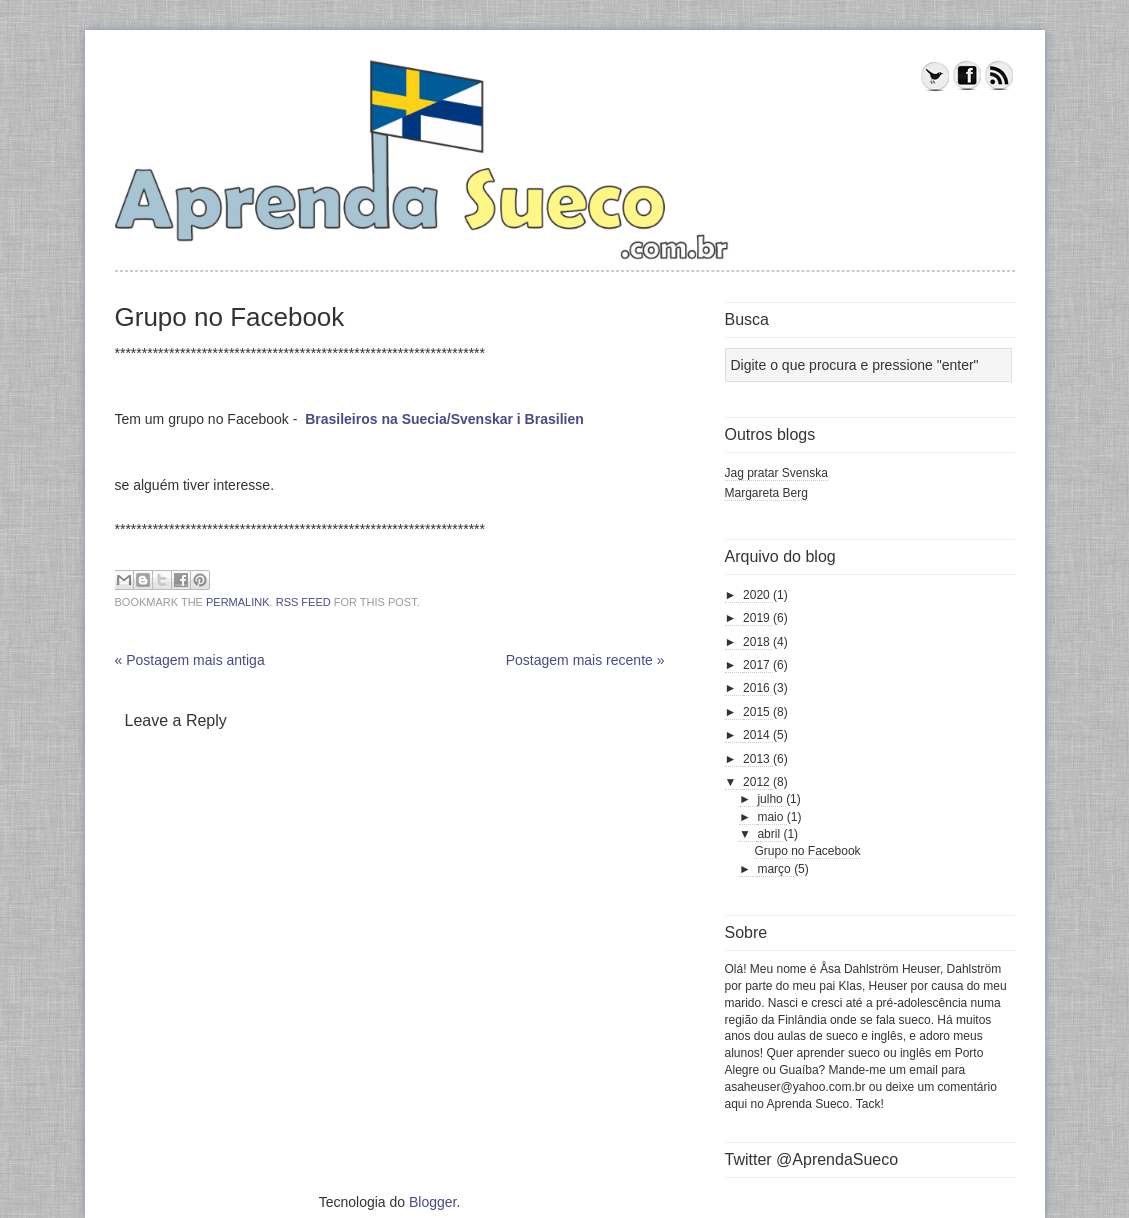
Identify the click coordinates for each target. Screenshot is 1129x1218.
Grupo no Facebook (807, 851)
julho (771, 799)
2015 (758, 712)
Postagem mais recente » (585, 660)
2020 (758, 595)
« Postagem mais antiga (190, 660)
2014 (758, 735)
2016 (758, 688)
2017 (758, 665)
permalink (238, 602)
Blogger (432, 1202)
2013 (758, 759)
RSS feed (303, 602)
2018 (758, 642)
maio (771, 817)
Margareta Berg (766, 493)
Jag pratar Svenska (776, 473)
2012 (758, 782)
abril (770, 834)
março (775, 869)
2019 (758, 618)
